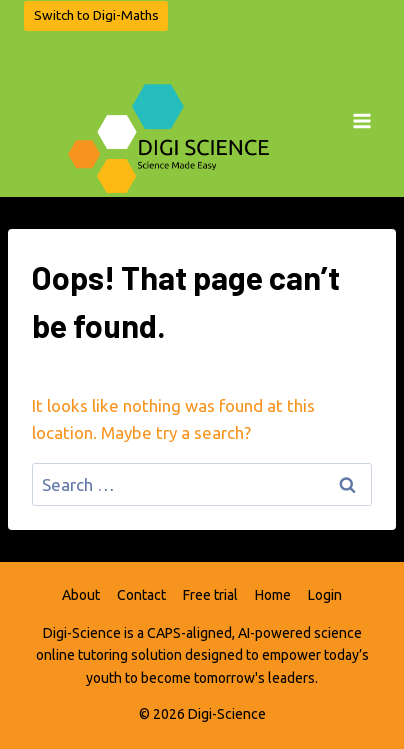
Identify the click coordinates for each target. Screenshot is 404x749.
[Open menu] (361, 114)
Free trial (210, 595)
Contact (141, 595)
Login (325, 595)
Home (273, 595)
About (81, 595)
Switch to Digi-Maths (96, 15)
